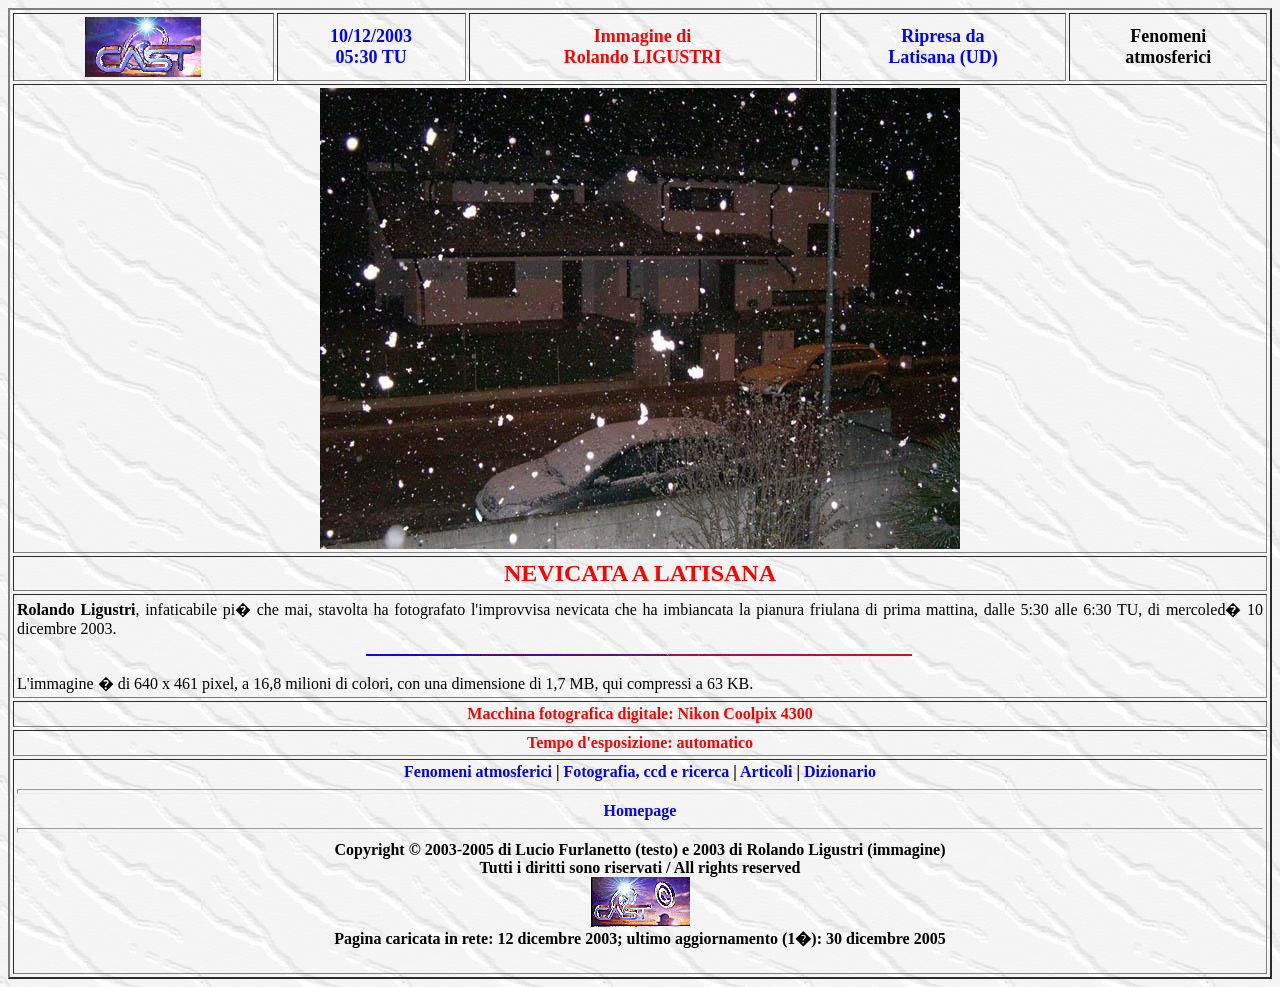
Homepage (640, 810)
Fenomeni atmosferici (478, 771)
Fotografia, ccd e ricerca (647, 771)
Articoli (766, 771)
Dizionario (840, 771)
